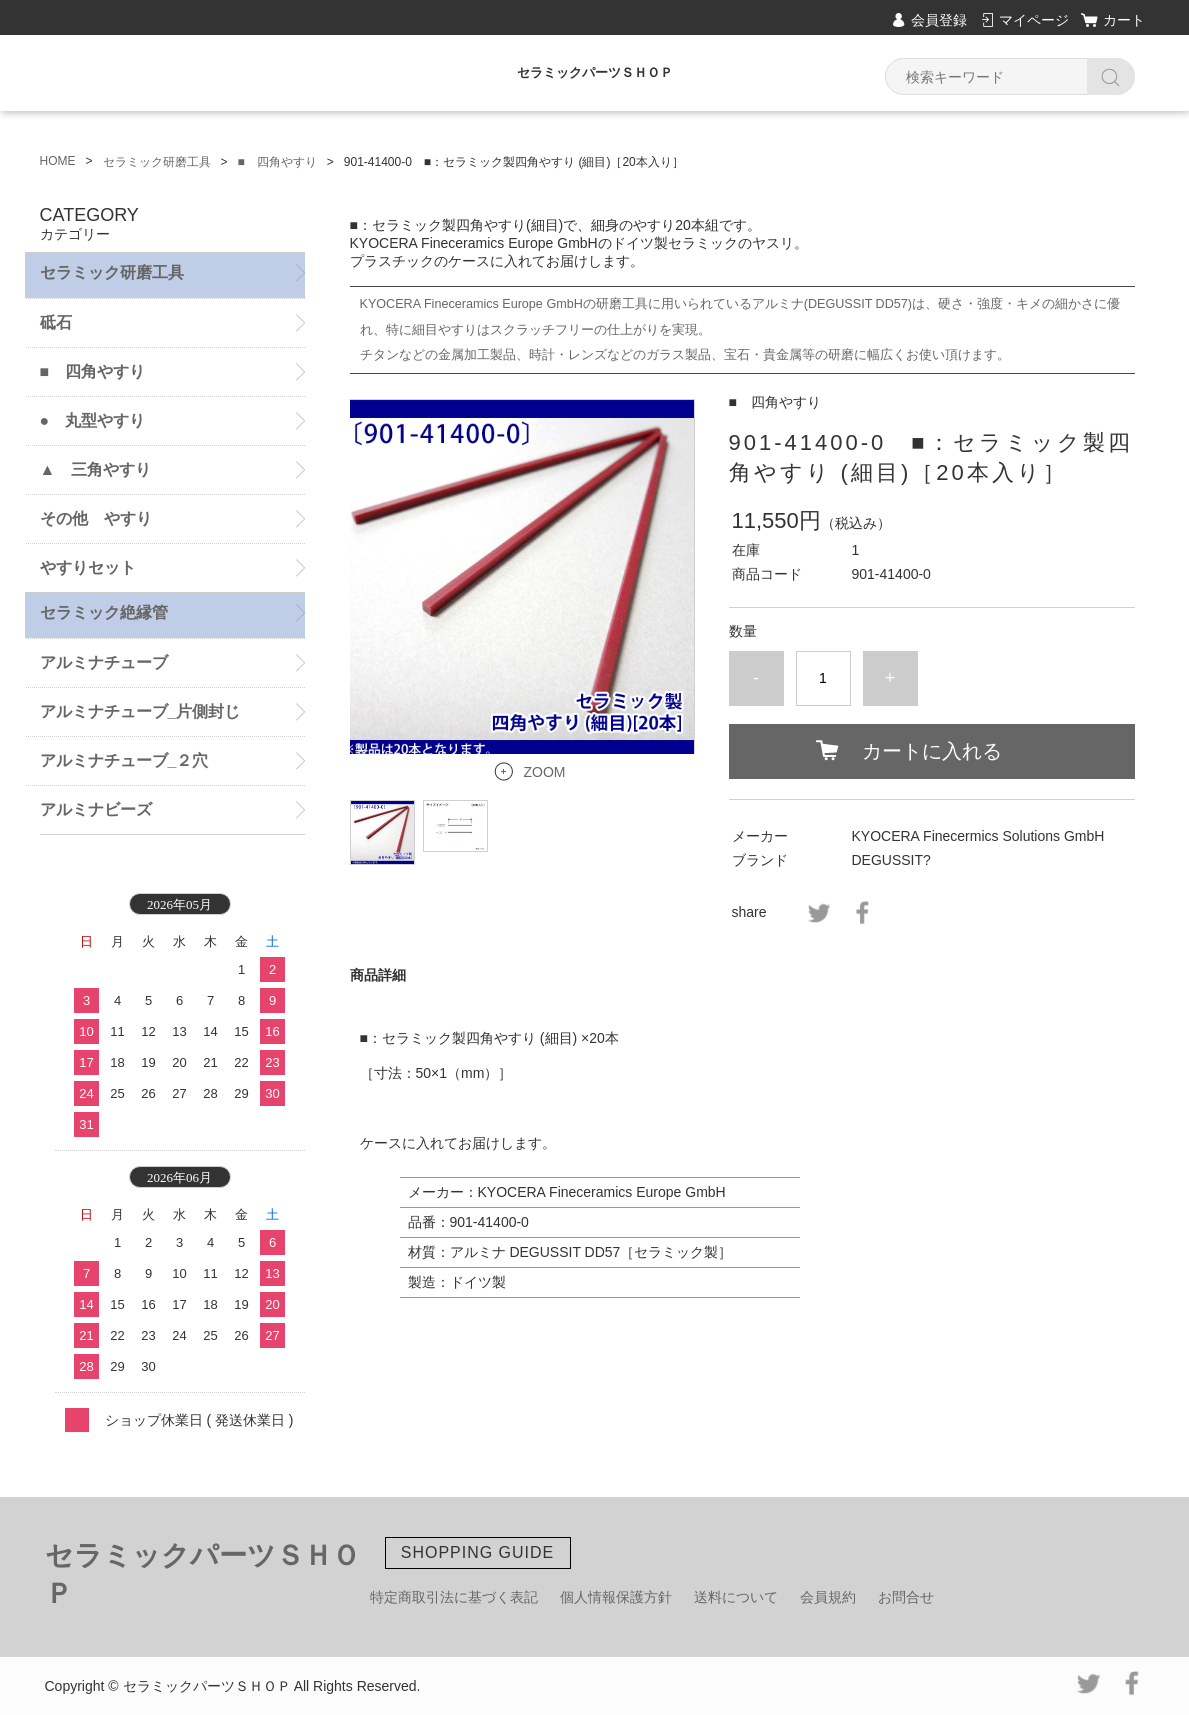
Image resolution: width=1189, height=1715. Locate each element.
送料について (736, 1597)
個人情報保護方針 (616, 1597)
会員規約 (828, 1597)
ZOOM (545, 772)
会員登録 (939, 20)
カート (1124, 20)
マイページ (1034, 20)
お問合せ (906, 1597)
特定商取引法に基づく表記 (454, 1597)
